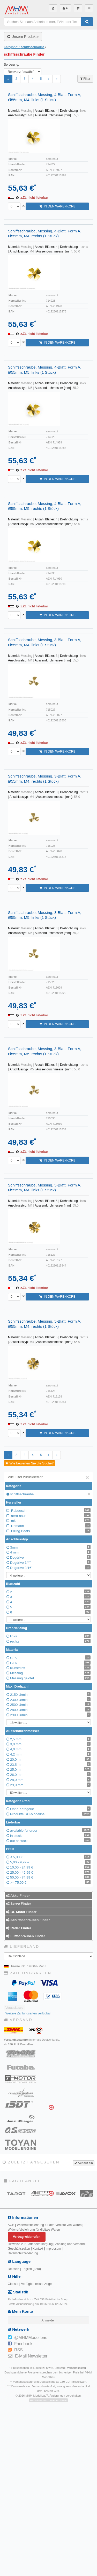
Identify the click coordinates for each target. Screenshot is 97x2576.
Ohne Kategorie (48, 1808)
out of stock (48, 1840)
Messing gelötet (48, 1678)
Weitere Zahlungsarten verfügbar (28, 2013)
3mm (48, 1547)
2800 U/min (48, 1709)
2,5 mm (48, 1739)
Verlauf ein (83, 2163)
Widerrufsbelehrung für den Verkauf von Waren (49, 2225)
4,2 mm (48, 1754)
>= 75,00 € (48, 1882)
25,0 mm (48, 1769)
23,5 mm (48, 1764)
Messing (48, 1673)
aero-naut (48, 1515)
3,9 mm (48, 1744)
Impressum (53, 2248)
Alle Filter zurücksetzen (48, 1477)
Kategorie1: (24, 47)
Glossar (13, 2284)
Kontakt (38, 2248)
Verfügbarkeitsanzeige (36, 2284)
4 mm (48, 1552)
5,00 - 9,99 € (48, 1862)
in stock (48, 1835)
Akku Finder (18, 1896)
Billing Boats (48, 1531)
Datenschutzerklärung (23, 2253)
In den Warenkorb (57, 206)
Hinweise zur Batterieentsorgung (30, 2244)
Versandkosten (76, 2367)
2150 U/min (48, 1694)
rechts (48, 1641)
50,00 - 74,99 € (48, 1877)
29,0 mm (48, 1785)
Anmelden (48, 2320)
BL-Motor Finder (21, 1912)
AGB (11, 2225)
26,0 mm (48, 1774)
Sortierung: (11, 64)
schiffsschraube (48, 1494)
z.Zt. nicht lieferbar (34, 197)
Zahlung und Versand (70, 2244)
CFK (48, 1657)
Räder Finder (18, 1928)
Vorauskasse (14, 2008)
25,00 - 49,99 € (48, 1872)
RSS (18, 2350)
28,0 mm (48, 1779)
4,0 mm (48, 1749)
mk (48, 1520)
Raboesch (48, 1510)
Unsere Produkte (23, 36)
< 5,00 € (48, 1857)
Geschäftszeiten (19, 2248)
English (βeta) (31, 2269)
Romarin (48, 1525)
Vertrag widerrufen (26, 2237)
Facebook (23, 2344)
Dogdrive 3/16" (48, 1567)
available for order (48, 1830)
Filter (85, 79)
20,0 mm (48, 1759)
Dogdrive (48, 1557)
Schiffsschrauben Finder (28, 1920)
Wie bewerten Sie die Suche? (30, 1463)
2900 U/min (48, 1715)
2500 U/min (48, 1704)
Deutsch (13, 2269)
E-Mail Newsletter (31, 2356)
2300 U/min (48, 1699)
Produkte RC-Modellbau (48, 1814)
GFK (48, 1663)
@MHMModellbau (30, 2337)
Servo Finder (18, 1904)
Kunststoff (48, 1667)
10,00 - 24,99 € (48, 1867)
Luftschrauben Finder (25, 1936)
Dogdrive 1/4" (48, 1562)
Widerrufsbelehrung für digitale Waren (34, 2229)
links (48, 1636)
